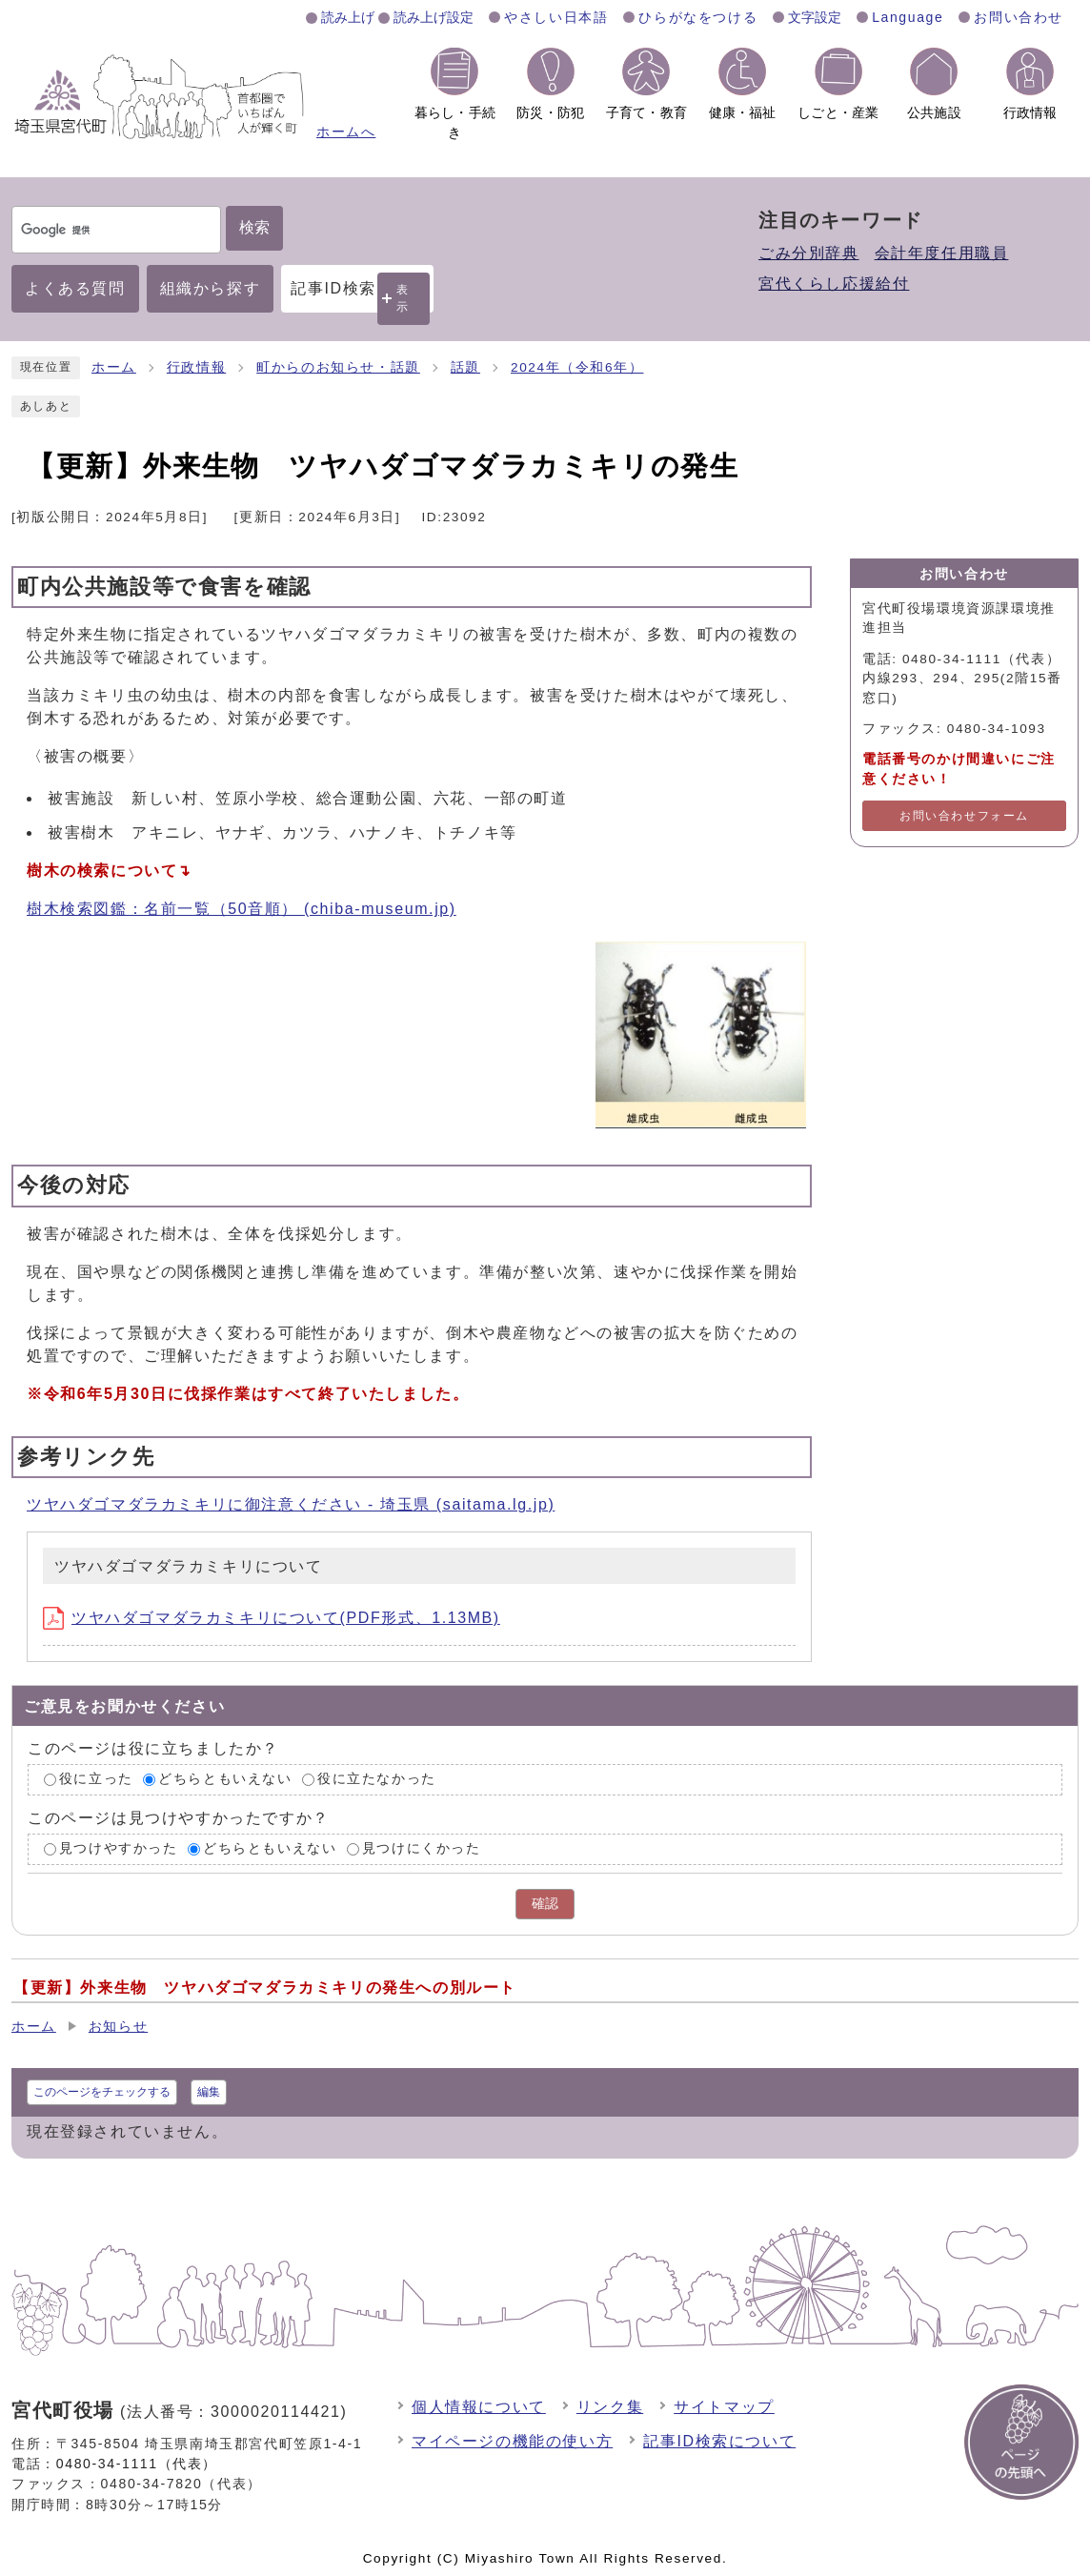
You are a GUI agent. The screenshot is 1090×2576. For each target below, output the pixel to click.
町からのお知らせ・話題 (338, 367)
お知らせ (118, 2026)
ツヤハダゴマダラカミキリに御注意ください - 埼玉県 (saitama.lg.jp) (291, 1504)
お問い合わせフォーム (964, 815)
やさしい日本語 (556, 17)
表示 (403, 298)
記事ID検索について (719, 2441)
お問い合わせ (1018, 17)
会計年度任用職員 (942, 253)
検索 (254, 227)
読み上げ (347, 17)
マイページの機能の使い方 (512, 2441)
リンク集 (609, 2407)
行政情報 (196, 367)
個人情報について (479, 2407)
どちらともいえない (225, 1780)
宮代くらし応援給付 (833, 283)
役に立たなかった (376, 1780)
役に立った (96, 1780)
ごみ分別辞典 (808, 253)
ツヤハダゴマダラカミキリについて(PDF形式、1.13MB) (271, 1618)
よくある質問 (75, 288)
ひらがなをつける (697, 17)
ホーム (113, 367)
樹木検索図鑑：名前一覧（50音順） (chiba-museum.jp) (241, 909)
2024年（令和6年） (577, 367)
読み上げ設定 (434, 17)
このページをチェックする (102, 2092)
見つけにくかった (421, 1848)
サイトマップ (724, 2407)
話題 (465, 367)
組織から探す (210, 288)
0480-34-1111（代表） (136, 2463)
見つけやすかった (118, 1848)
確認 (545, 1904)
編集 (208, 2092)
